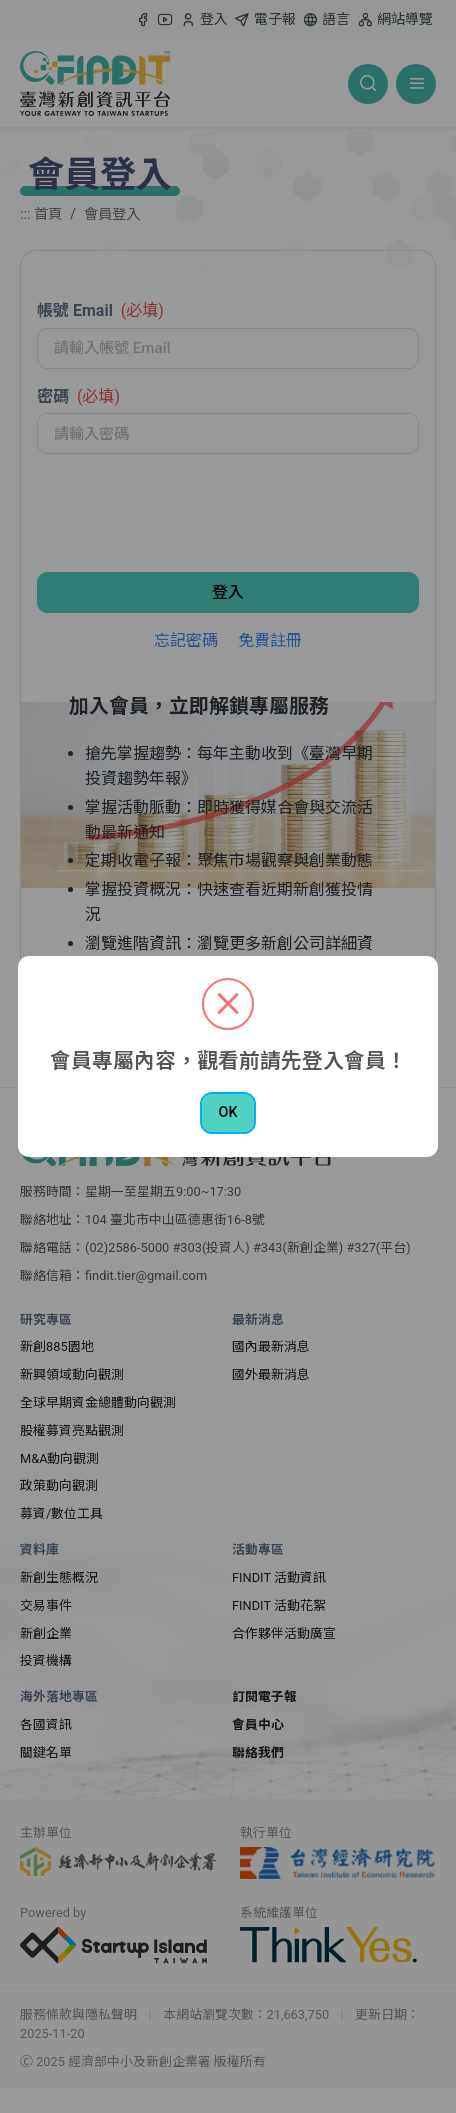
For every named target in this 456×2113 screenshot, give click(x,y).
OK (227, 1112)
